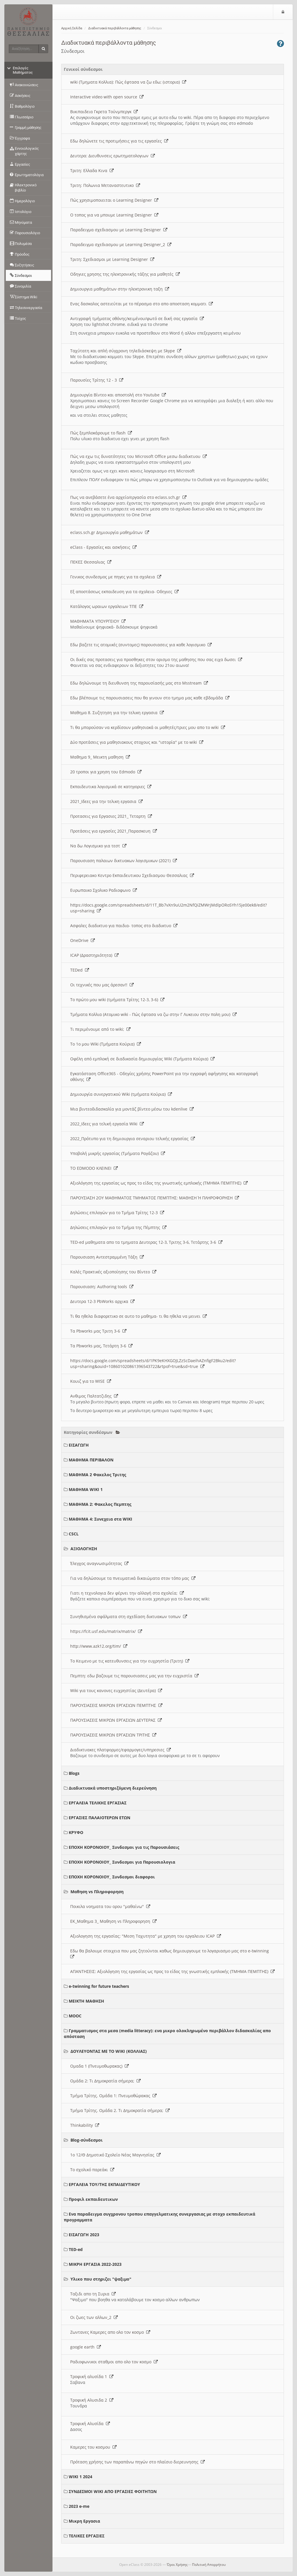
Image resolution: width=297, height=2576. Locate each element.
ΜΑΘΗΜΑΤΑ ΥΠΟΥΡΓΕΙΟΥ (98, 621)
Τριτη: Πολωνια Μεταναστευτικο (105, 185)
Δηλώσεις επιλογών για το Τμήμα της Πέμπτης (118, 1227)
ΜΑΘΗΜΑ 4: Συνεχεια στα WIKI (100, 1519)
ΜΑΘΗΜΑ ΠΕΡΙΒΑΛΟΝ (91, 1460)
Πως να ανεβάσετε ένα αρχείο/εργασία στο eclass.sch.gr (128, 497)
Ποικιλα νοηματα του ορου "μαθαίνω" (110, 1906)
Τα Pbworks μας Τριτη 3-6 (98, 1331)
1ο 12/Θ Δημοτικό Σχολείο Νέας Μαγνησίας (115, 2155)
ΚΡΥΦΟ (76, 1832)
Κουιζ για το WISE (90, 1381)
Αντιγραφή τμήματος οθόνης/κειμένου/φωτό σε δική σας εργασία (137, 318)
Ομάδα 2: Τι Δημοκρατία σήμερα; (105, 2081)
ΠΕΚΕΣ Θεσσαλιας (90, 562)
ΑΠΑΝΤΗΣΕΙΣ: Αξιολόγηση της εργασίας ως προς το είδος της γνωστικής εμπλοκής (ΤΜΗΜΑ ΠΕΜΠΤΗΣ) (172, 1971)
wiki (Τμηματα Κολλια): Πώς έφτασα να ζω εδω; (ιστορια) (128, 82)
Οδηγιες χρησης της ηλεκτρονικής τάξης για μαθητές (125, 274)
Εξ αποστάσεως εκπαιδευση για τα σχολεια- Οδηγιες (124, 591)
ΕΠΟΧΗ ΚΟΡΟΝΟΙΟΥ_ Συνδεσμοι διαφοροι (112, 1877)
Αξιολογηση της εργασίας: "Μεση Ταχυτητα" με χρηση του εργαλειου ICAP (145, 1936)
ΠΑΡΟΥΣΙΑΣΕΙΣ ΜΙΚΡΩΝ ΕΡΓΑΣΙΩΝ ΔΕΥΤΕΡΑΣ (116, 1720)
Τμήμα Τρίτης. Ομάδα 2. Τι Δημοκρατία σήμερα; (120, 2110)
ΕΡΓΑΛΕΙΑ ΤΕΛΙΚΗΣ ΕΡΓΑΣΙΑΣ (97, 1803)
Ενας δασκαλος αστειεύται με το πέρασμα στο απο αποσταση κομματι (141, 303)
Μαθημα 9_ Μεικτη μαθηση (100, 757)
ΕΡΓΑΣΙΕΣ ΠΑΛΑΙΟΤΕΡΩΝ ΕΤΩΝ (99, 1817)
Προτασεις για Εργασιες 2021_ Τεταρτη (111, 816)
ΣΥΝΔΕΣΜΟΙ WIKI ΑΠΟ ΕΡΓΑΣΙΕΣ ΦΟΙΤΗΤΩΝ (113, 2491)
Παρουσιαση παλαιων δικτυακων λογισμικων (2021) (123, 860)
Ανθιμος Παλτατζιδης (94, 1396)
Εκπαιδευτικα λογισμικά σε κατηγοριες (110, 786)
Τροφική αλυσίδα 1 (91, 2376)
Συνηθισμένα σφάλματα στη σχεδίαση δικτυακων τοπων (128, 1616)
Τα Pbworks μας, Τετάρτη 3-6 (101, 1346)
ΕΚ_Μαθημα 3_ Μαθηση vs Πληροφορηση (113, 1921)
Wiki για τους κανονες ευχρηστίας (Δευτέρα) (116, 1690)
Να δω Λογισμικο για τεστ (98, 846)
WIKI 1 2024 (80, 2476)
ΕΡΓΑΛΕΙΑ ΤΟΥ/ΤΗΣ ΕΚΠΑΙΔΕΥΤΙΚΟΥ (104, 2184)
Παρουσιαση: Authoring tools (101, 1286)
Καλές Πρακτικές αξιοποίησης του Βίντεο (113, 1272)
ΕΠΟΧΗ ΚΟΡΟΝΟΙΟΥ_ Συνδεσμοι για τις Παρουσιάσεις (124, 1847)
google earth (85, 2347)
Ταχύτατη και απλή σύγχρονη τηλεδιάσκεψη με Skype (125, 350)
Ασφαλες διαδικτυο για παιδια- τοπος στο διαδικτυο (124, 925)
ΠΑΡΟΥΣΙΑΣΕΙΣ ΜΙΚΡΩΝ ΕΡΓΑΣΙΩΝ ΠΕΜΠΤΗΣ (116, 1705)
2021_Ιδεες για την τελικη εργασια (106, 801)
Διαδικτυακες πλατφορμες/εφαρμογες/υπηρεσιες (120, 1749)
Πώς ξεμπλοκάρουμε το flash (101, 433)
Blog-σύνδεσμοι (86, 2140)
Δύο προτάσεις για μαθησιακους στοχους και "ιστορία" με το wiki (136, 742)
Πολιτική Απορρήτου (209, 2564)
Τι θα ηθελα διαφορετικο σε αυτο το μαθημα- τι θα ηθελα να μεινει (138, 1316)
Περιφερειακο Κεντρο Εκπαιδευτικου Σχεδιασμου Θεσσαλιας (132, 875)
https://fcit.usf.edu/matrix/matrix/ (106, 1631)
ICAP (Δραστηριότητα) (94, 955)
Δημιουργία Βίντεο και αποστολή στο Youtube (118, 395)
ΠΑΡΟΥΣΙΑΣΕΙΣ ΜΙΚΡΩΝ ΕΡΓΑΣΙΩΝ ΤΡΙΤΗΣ (113, 1735)
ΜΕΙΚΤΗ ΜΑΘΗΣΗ (86, 2001)
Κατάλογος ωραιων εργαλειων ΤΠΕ (106, 606)
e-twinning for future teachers (99, 1986)
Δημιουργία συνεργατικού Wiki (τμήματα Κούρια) (121, 1094)
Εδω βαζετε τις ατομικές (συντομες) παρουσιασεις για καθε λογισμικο (141, 644)
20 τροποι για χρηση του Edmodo (106, 772)
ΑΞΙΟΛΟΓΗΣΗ (83, 1548)
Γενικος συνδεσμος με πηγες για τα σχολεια (115, 577)
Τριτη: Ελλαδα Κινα (92, 170)
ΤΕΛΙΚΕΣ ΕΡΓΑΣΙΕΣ (86, 2536)
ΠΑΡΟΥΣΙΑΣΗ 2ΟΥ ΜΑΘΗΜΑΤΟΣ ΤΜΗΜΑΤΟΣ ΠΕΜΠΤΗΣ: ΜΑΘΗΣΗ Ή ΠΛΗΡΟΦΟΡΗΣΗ (154, 1198)
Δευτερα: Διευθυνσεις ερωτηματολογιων (112, 155)
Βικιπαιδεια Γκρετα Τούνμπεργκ (104, 111)
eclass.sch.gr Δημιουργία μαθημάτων (109, 532)
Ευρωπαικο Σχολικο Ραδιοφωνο (103, 890)
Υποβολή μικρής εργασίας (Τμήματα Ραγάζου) (117, 1153)
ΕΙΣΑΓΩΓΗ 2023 (84, 2234)
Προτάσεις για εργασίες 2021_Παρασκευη (113, 831)
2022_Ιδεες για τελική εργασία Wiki (107, 1124)
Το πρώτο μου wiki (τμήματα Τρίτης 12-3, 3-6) (117, 999)
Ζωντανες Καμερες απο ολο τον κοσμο (110, 2332)
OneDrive (82, 940)
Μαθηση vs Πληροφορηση (97, 1891)
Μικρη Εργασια (84, 2521)
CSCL (74, 1534)
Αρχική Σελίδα (71, 28)
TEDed (79, 970)
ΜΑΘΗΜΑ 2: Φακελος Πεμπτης (100, 1504)
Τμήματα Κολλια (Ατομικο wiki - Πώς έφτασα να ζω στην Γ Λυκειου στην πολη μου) (153, 1014)
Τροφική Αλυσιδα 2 (91, 2400)
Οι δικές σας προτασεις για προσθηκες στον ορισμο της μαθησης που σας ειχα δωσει (156, 659)
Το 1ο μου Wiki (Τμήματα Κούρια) (105, 1044)
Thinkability (84, 2125)
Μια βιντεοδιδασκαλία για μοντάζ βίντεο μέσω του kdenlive (132, 1109)
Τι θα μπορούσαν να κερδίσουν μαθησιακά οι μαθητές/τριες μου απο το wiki (147, 727)
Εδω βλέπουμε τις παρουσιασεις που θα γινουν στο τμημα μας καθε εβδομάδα (149, 698)
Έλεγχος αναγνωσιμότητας (99, 1563)
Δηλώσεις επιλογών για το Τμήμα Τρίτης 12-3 (117, 1212)
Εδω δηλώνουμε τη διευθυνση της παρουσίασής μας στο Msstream (139, 683)
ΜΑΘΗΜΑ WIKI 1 (86, 1489)
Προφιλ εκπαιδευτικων (93, 2199)
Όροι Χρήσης (177, 2564)
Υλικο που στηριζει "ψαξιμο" (100, 2279)
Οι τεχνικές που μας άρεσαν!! (102, 985)
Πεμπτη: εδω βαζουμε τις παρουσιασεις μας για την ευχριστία (134, 1675)
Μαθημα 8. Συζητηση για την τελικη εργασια (117, 712)
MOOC (75, 2016)
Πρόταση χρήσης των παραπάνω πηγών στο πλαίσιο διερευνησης (137, 2462)
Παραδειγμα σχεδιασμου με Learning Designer (118, 229)
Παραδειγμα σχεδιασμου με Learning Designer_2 (120, 244)
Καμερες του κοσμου (93, 2447)
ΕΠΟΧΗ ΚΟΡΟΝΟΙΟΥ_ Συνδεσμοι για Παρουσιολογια (122, 1862)
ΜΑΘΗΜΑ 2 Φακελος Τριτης (97, 1474)
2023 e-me (79, 2506)
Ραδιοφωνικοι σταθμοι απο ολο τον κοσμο (114, 2361)
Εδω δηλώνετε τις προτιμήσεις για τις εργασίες (119, 141)
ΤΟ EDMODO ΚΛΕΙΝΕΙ (94, 1168)
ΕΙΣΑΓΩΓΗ (79, 1445)
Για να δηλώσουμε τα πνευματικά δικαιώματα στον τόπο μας (132, 1578)
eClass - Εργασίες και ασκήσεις (103, 547)
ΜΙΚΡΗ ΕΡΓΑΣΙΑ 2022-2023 (95, 2264)
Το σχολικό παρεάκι (92, 2169)
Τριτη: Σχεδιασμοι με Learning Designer (112, 259)
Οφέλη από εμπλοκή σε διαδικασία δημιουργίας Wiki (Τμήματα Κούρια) (142, 1059)
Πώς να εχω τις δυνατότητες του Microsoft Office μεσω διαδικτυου (138, 456)
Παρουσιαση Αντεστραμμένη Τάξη (107, 1257)
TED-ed (76, 2249)
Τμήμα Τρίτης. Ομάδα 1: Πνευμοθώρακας (113, 2095)
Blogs (74, 1773)
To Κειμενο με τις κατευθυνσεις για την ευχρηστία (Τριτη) (129, 1661)
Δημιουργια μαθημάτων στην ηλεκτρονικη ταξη (119, 289)
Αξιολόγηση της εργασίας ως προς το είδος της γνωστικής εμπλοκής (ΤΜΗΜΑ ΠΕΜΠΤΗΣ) (159, 1183)
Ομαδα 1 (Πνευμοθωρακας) (99, 2066)
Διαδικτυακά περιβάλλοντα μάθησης (114, 28)
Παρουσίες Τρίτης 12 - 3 (96, 380)
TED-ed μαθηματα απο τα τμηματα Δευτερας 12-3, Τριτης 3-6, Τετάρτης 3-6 (146, 1242)
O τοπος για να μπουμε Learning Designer (114, 215)
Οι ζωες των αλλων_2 (94, 2317)
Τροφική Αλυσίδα (90, 2423)
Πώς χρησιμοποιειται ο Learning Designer (114, 200)
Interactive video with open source (107, 97)
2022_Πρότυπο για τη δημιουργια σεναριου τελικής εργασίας (132, 1138)
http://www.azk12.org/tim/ (98, 1646)
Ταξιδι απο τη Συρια (93, 2294)
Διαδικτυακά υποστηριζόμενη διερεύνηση (113, 1788)
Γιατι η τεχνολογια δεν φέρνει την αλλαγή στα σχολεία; (127, 1593)
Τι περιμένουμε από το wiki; (100, 1029)
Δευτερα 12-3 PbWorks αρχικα (102, 1301)
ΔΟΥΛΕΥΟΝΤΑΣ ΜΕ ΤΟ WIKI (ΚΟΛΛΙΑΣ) (108, 2051)
